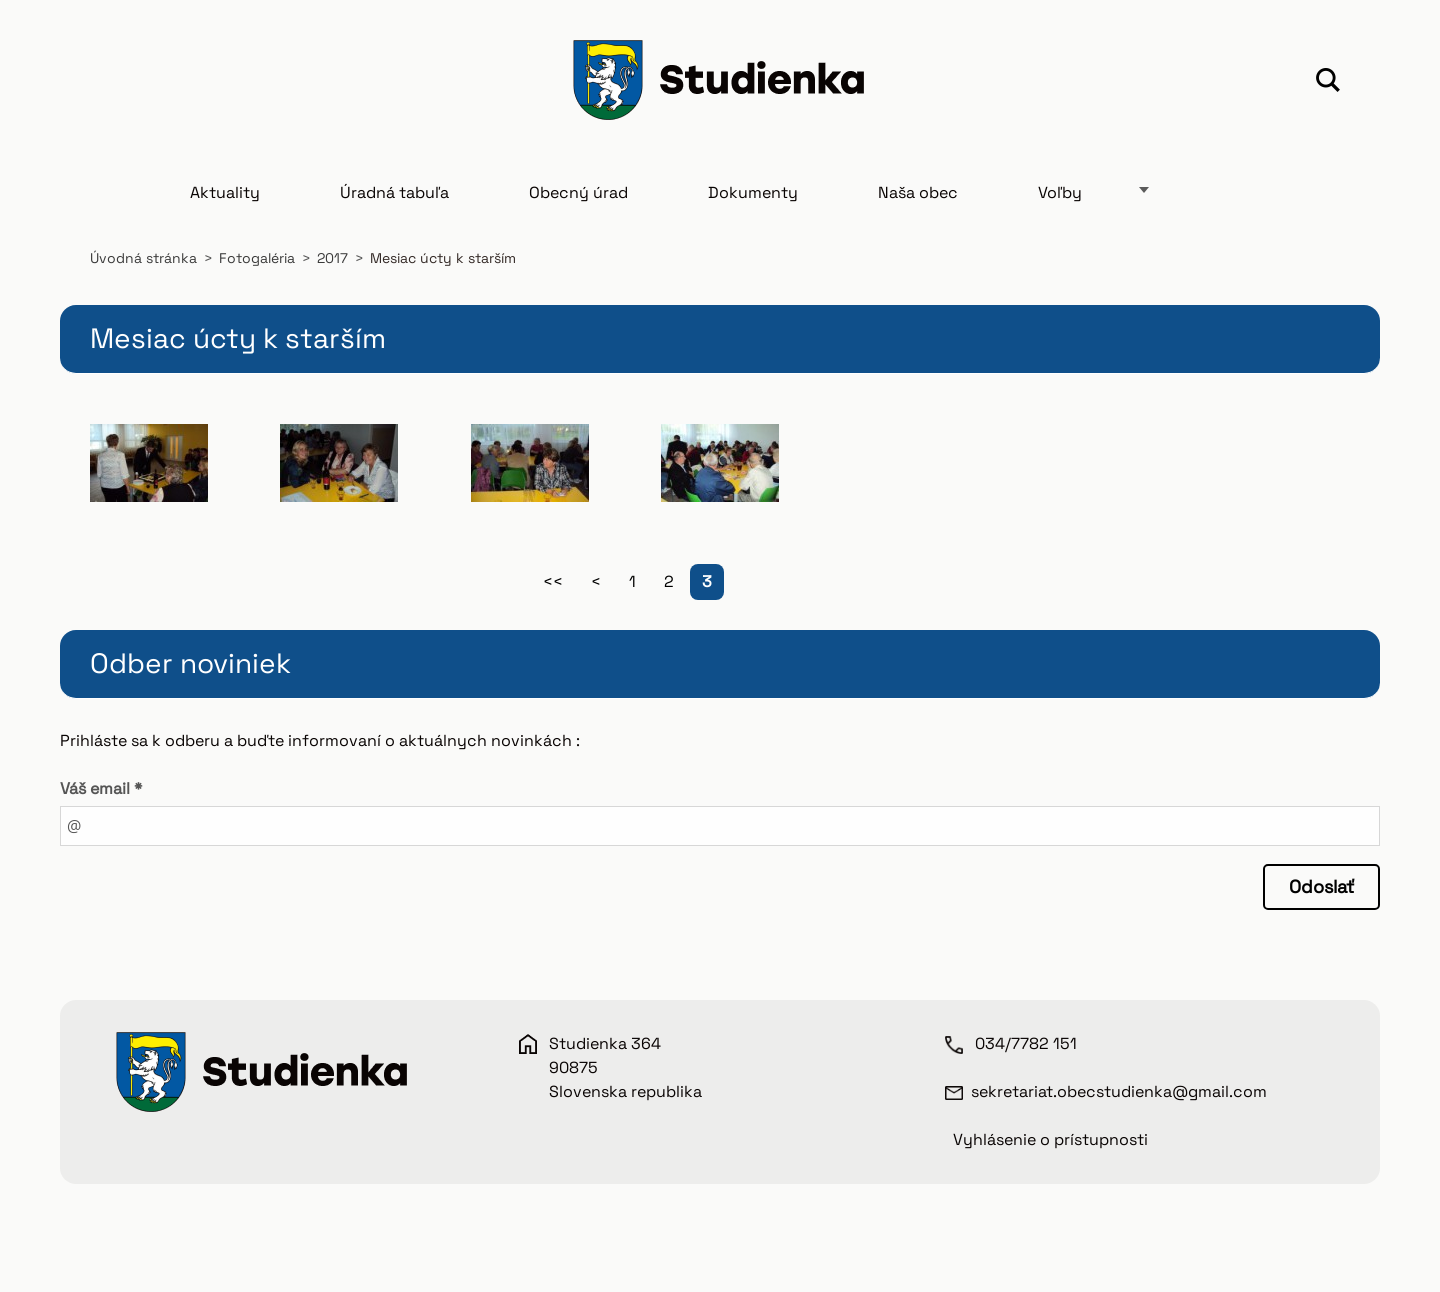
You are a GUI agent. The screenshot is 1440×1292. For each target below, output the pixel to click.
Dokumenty (753, 192)
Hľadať (1328, 83)
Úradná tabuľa (394, 192)
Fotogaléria (257, 258)
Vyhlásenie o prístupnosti (1050, 1139)
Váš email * (101, 788)
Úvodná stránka (143, 258)
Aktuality (225, 192)
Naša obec (918, 192)
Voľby (1060, 192)
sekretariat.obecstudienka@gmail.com (1119, 1091)
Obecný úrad (578, 192)
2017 (332, 258)
